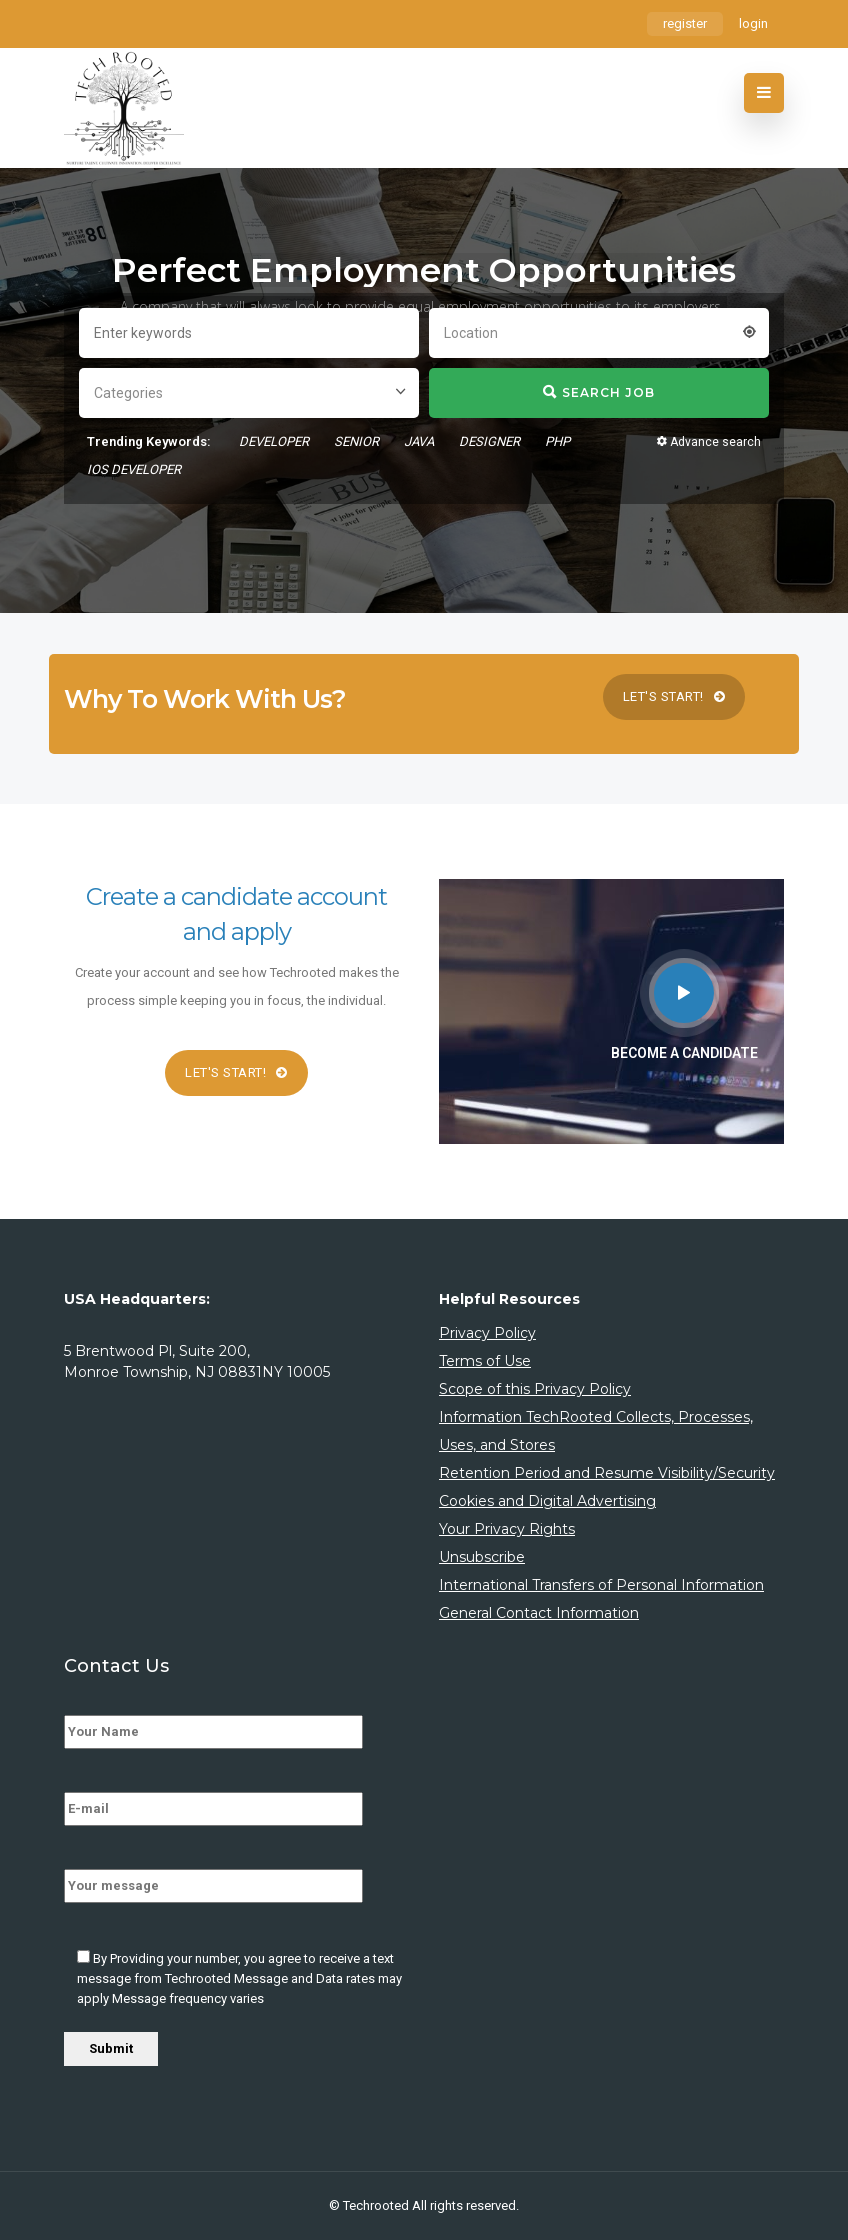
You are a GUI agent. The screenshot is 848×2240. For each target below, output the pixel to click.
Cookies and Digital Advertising (547, 1501)
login (753, 23)
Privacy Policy (487, 1333)
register (685, 23)
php (557, 441)
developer (274, 441)
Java (419, 441)
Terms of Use (485, 1361)
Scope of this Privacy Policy (535, 1389)
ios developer (134, 469)
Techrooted (377, 2205)
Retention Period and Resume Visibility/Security (607, 1473)
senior (356, 441)
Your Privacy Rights (507, 1529)
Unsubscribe (482, 1557)
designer (489, 441)
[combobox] (599, 331)
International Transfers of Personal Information (601, 1585)
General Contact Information (539, 1613)
